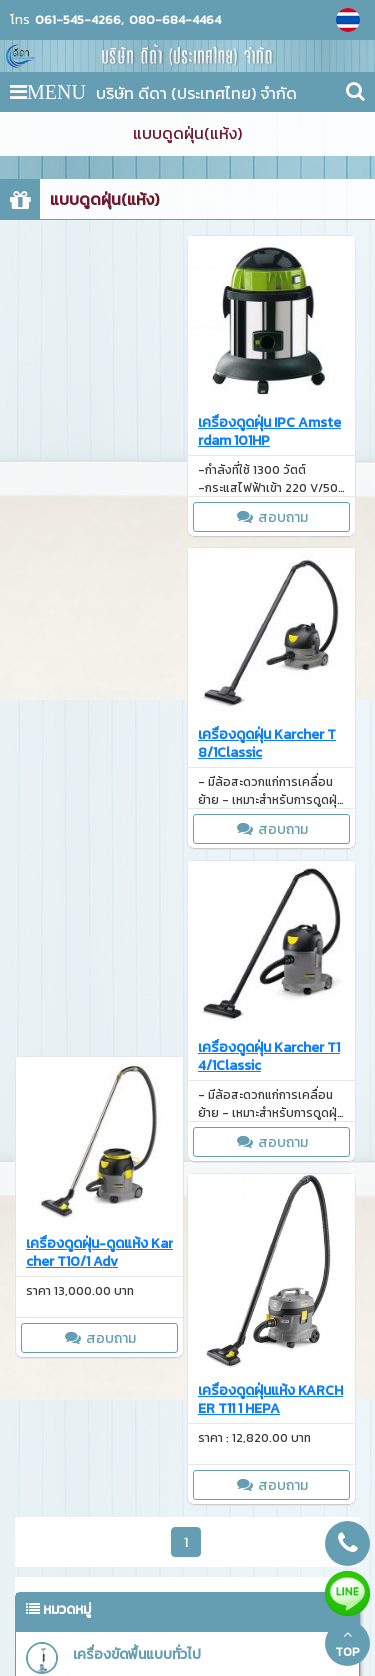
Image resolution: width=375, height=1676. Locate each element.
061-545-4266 (78, 20)
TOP (347, 1644)
